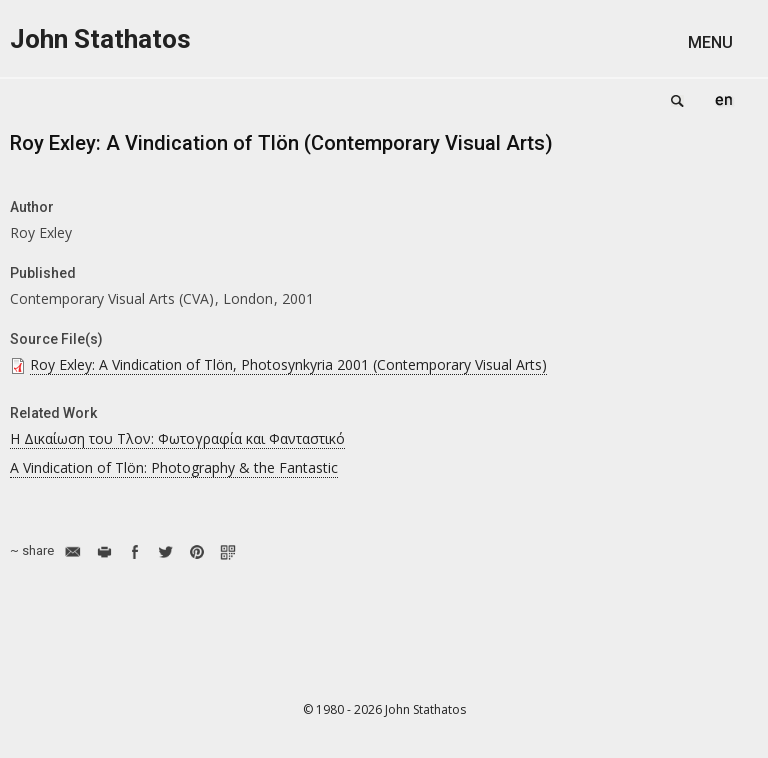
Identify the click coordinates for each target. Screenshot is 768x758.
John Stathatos (100, 39)
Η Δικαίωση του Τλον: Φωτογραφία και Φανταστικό (177, 438)
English (724, 100)
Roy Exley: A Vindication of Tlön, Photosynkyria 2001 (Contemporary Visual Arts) (288, 364)
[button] (723, 42)
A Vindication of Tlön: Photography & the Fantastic (174, 467)
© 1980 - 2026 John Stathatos (384, 709)
